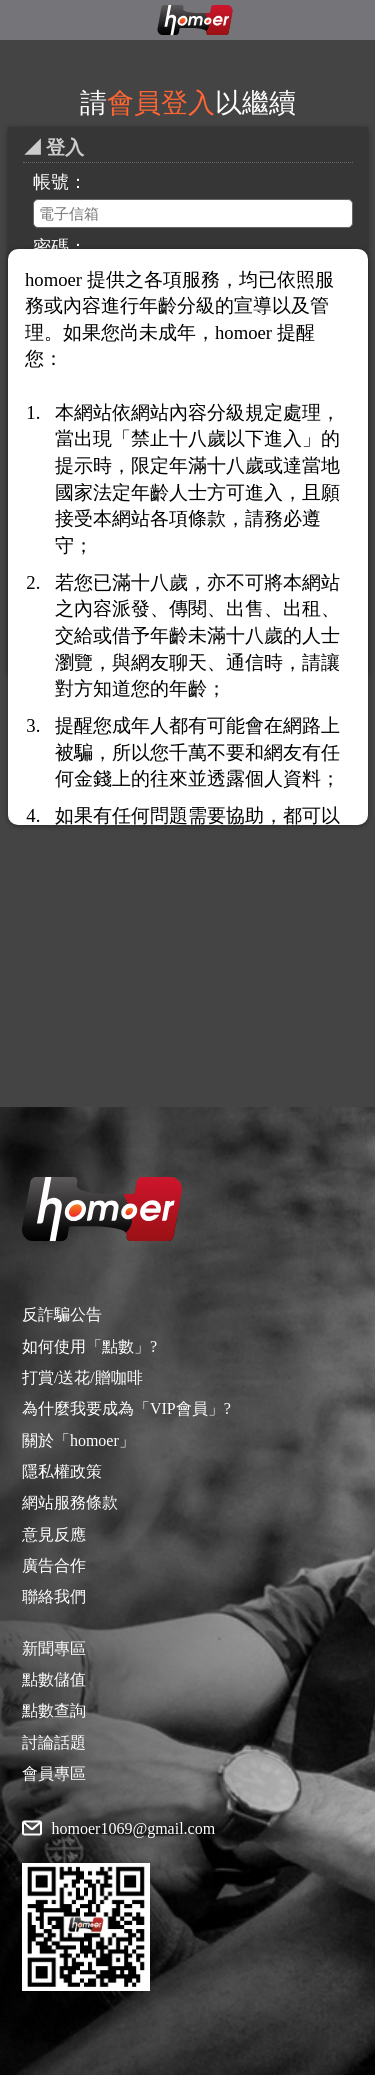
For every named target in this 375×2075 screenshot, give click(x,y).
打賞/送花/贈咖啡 (82, 1377)
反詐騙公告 (62, 1314)
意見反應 (54, 1534)
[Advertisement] (187, 876)
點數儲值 (54, 1679)
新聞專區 (54, 1648)
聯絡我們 (54, 1596)
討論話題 (54, 1742)
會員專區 (54, 1773)
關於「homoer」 (78, 1440)
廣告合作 (54, 1565)
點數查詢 (54, 1710)
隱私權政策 (62, 1471)
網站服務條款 (70, 1502)
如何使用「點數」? (89, 1346)
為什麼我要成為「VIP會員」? (126, 1408)
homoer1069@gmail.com (134, 1829)
